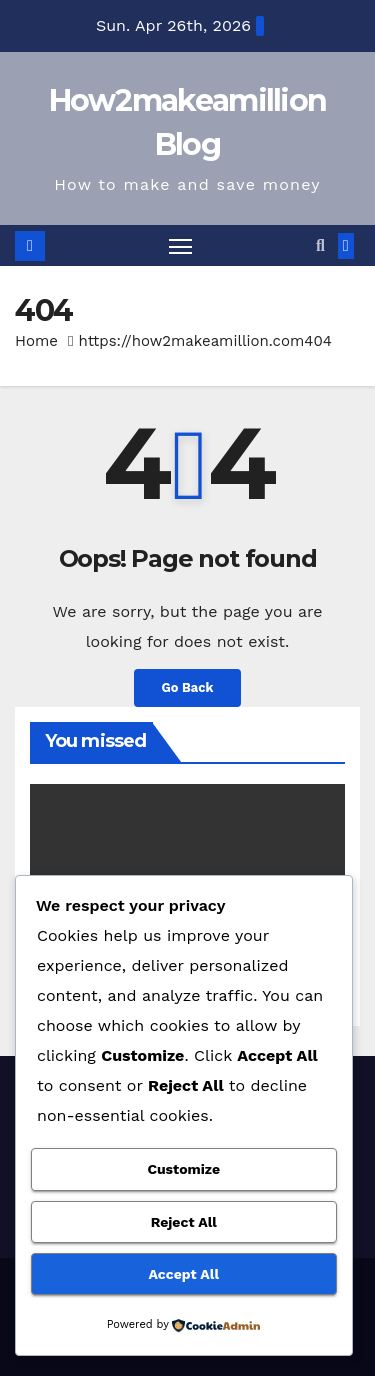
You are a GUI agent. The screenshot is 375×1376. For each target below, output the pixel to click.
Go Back (188, 687)
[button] (320, 245)
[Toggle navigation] (181, 246)
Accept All (184, 1274)
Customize (183, 1169)
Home (36, 341)
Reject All (184, 1222)
